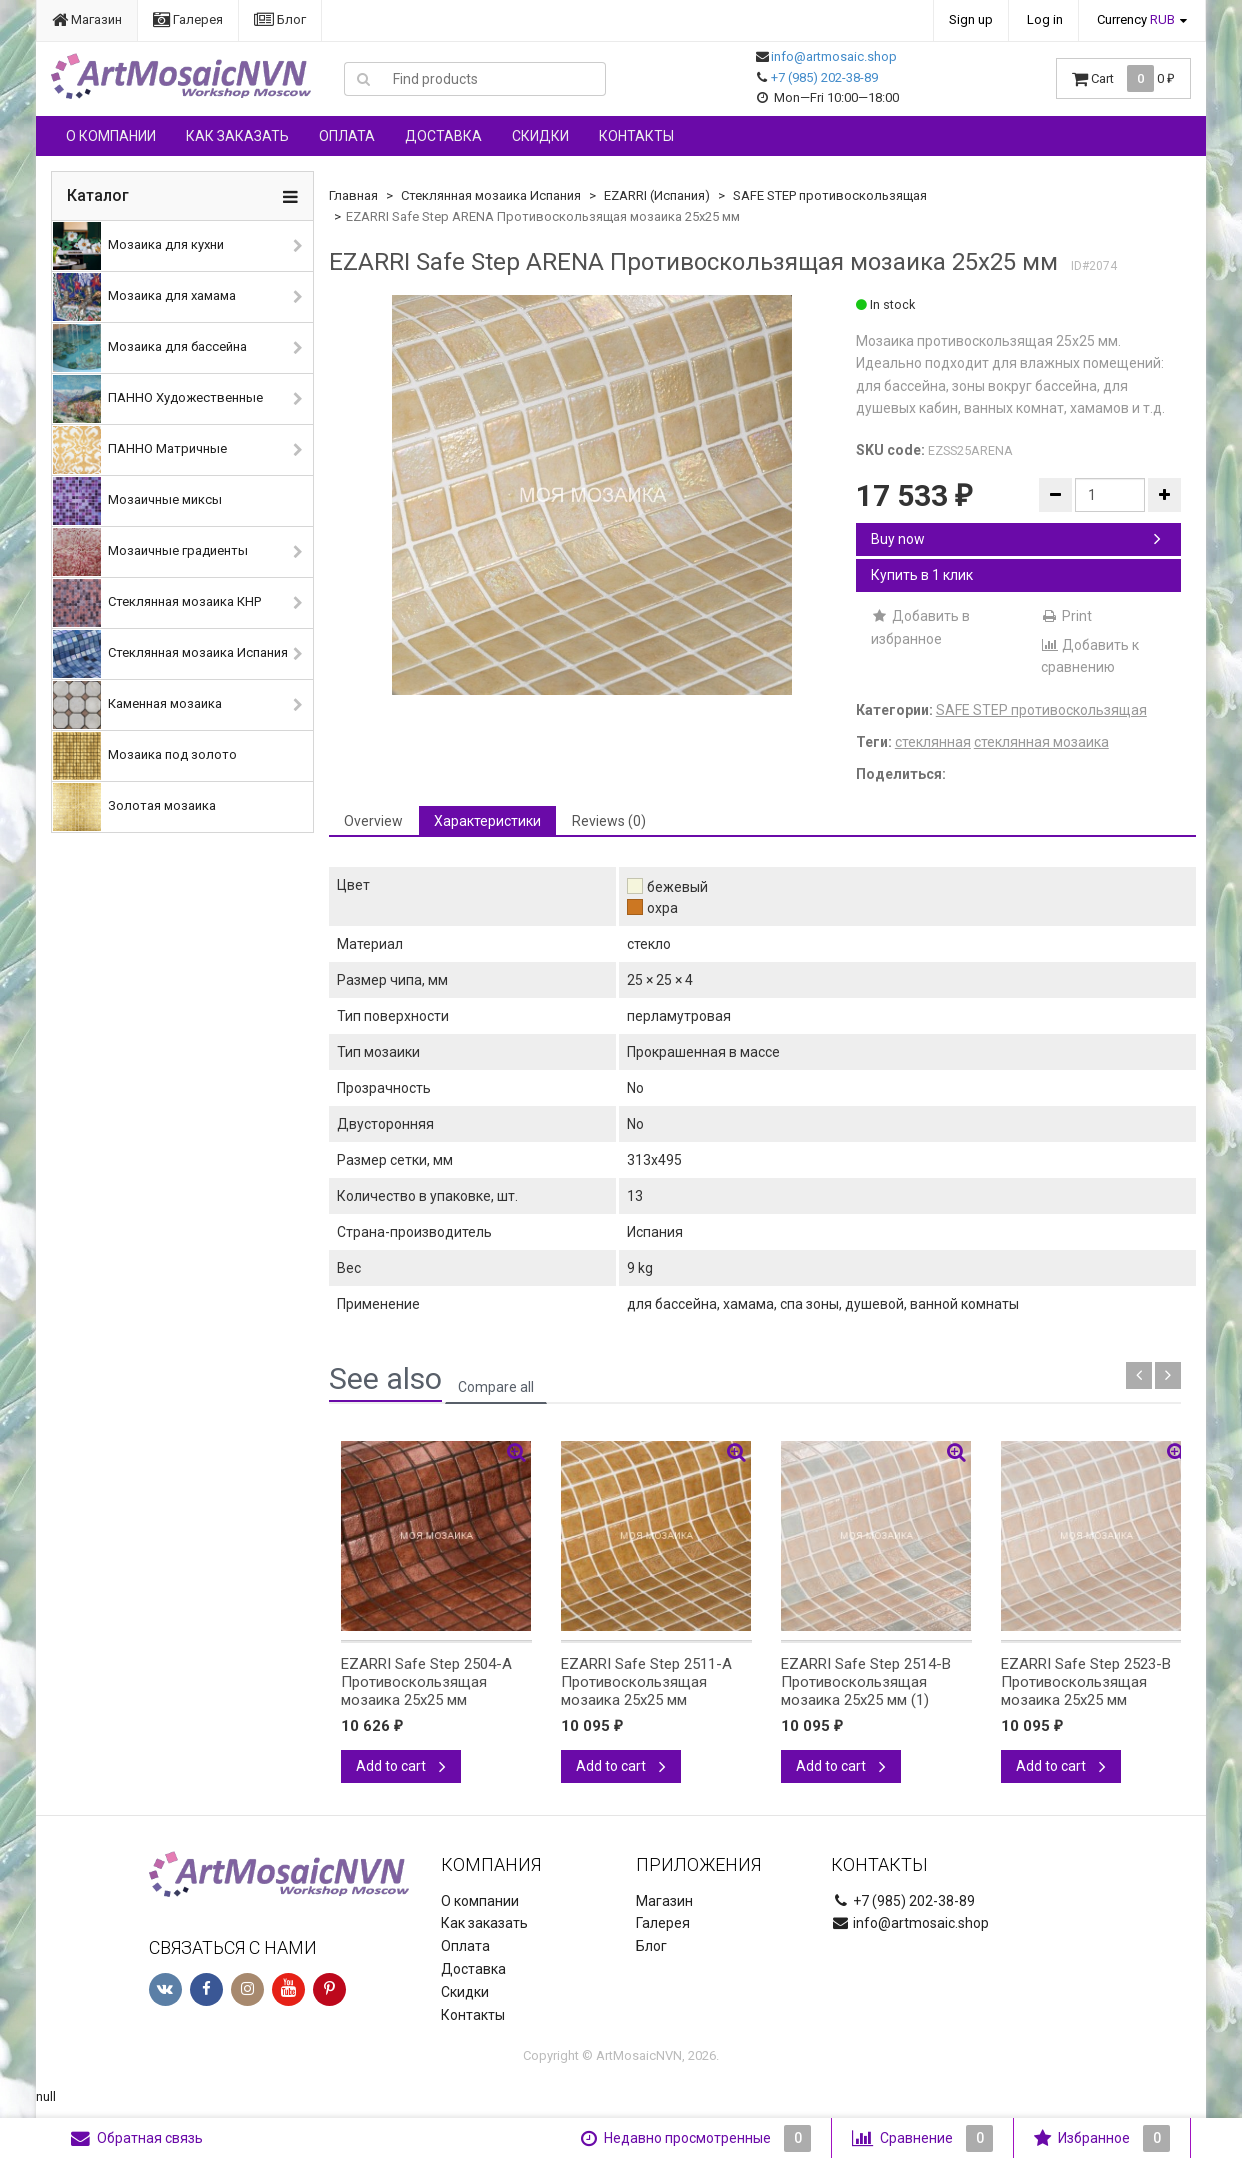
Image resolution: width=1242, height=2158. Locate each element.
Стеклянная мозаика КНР (157, 603)
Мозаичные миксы (137, 501)
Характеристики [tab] (487, 821)
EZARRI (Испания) (657, 195)
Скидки (540, 136)
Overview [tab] (373, 821)
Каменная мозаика (137, 705)
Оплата (347, 136)
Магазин (87, 19)
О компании (111, 136)
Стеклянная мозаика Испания (170, 654)
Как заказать (237, 136)
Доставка (443, 136)
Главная (353, 195)
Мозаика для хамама (144, 297)
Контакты (636, 136)
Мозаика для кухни (138, 246)
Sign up (971, 19)
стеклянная (933, 742)
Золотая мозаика (134, 807)
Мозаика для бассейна (150, 348)
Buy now (1016, 539)
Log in (1045, 19)
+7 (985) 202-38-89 (824, 77)
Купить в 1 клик (922, 575)
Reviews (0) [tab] (609, 821)
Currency (1136, 19)
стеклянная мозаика (1041, 742)
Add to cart (401, 1766)
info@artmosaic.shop (834, 56)
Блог (280, 19)
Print (1066, 616)
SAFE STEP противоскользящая (830, 195)
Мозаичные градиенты (150, 552)
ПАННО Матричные (140, 450)
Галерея (188, 19)
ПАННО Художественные (158, 399)
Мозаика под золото (145, 756)
